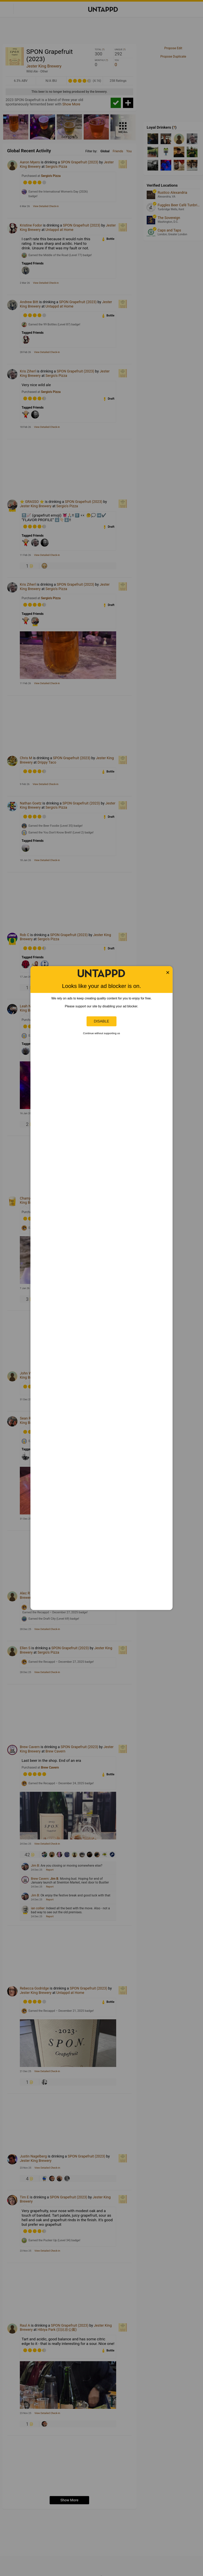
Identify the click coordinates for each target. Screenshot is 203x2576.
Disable (101, 1021)
